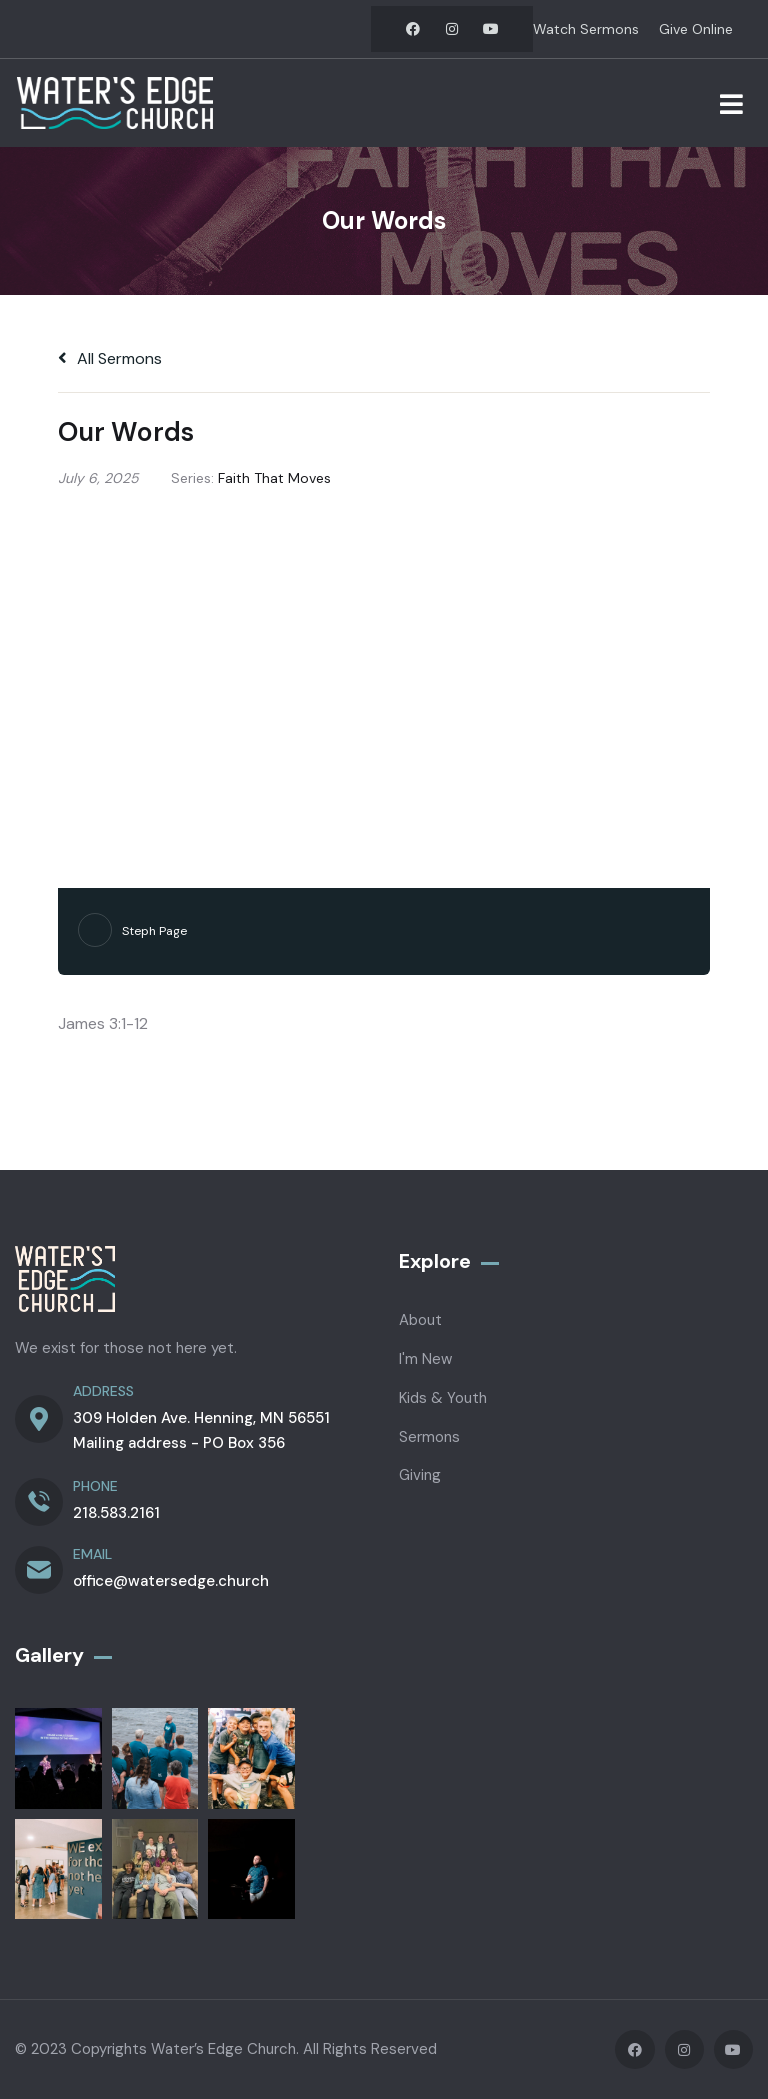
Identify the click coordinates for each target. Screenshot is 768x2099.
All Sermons (110, 358)
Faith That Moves (274, 478)
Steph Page (154, 931)
